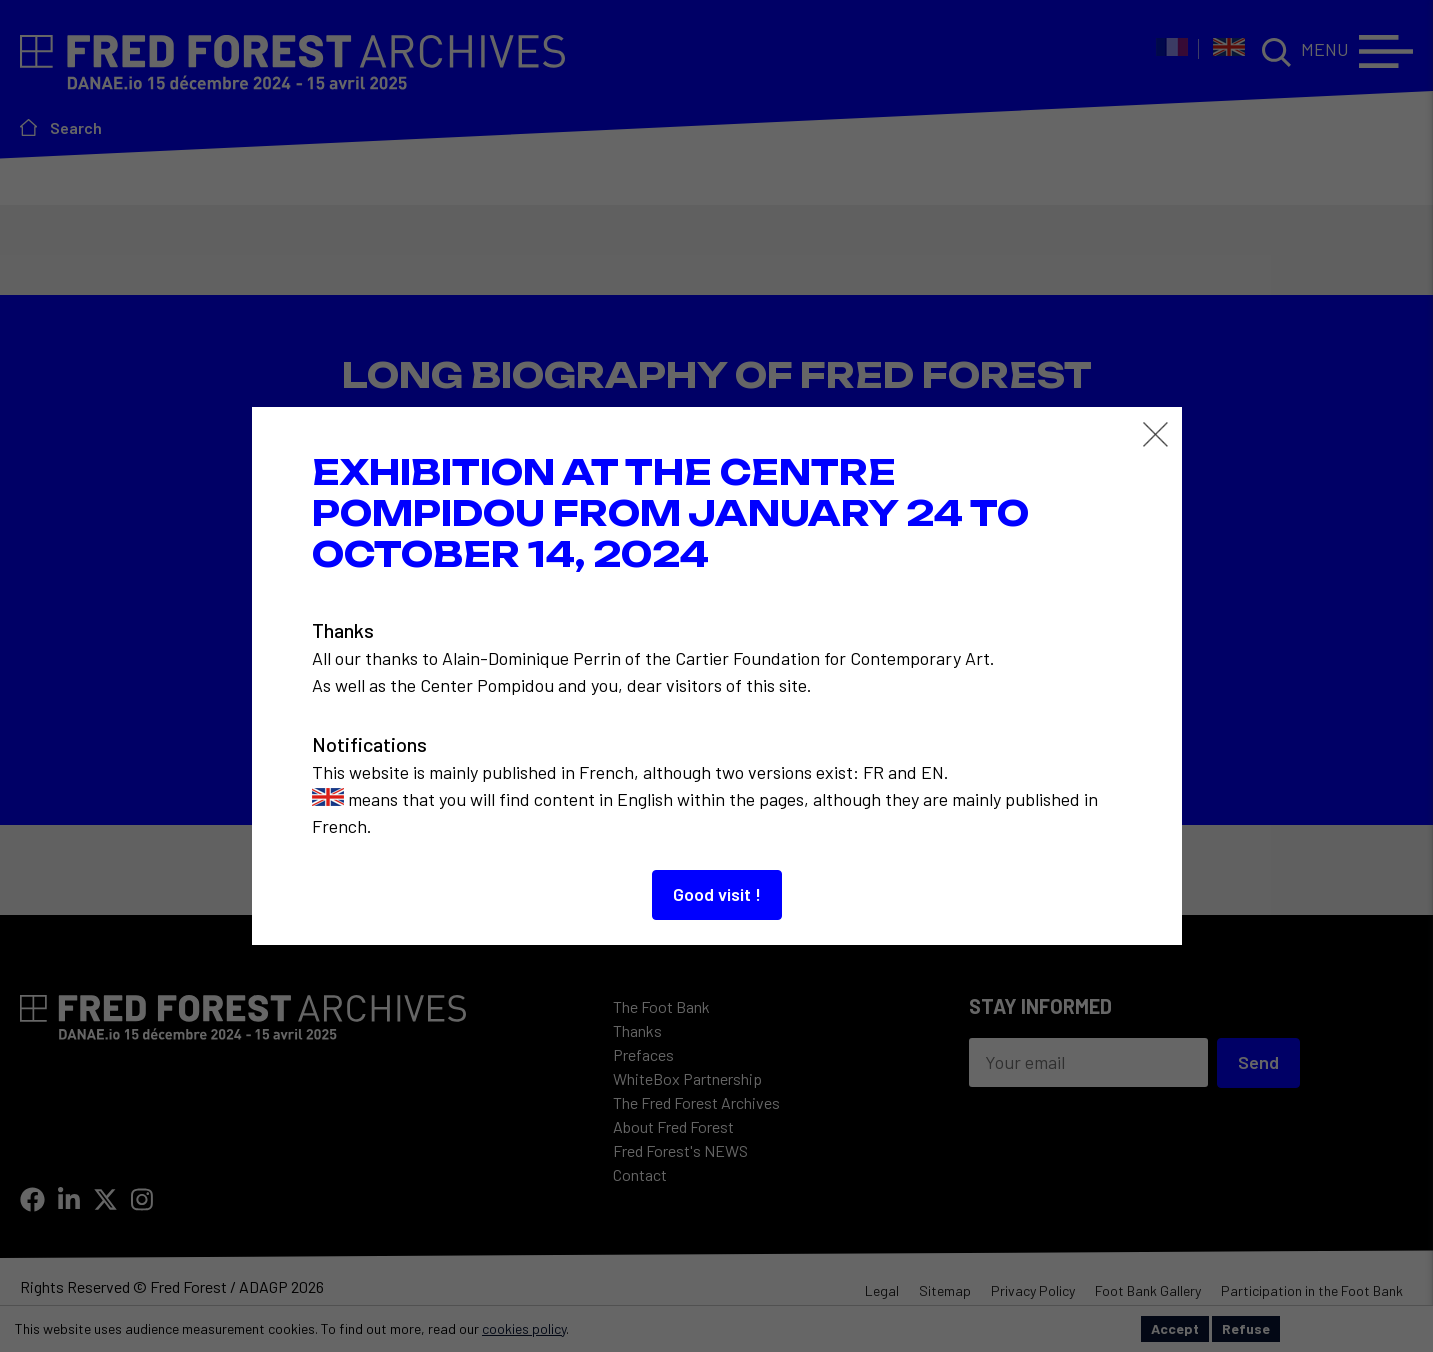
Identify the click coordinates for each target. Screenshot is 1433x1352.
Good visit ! (717, 894)
